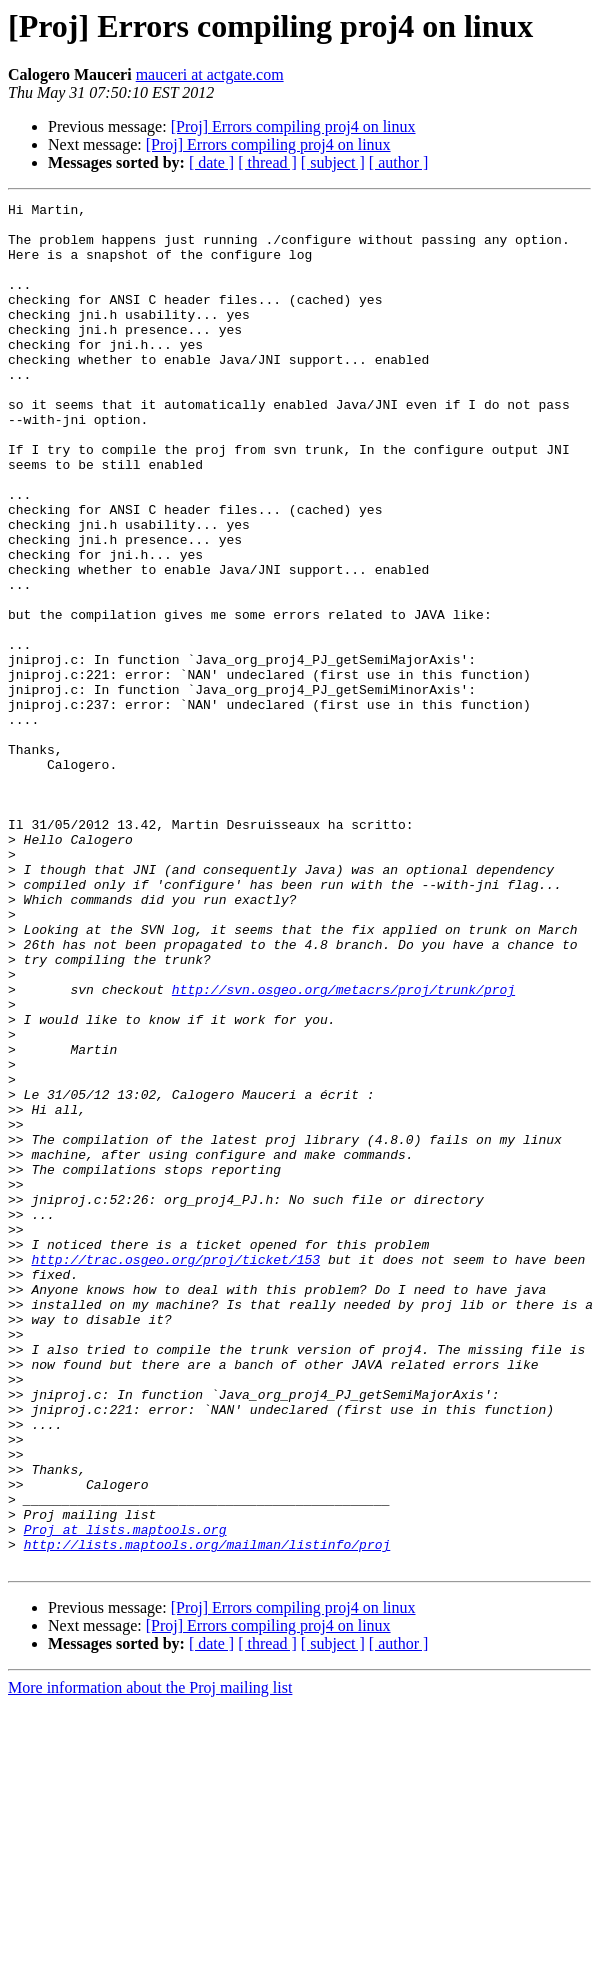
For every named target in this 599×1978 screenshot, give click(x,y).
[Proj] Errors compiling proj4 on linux (293, 126)
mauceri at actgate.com (210, 74)
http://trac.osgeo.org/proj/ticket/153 (175, 1472)
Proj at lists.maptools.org (125, 1796)
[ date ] (211, 162)
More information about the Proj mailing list (150, 1960)
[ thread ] (267, 162)
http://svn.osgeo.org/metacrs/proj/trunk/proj (343, 1148)
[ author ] (399, 162)
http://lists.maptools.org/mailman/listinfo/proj (207, 1814)
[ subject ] (333, 162)
